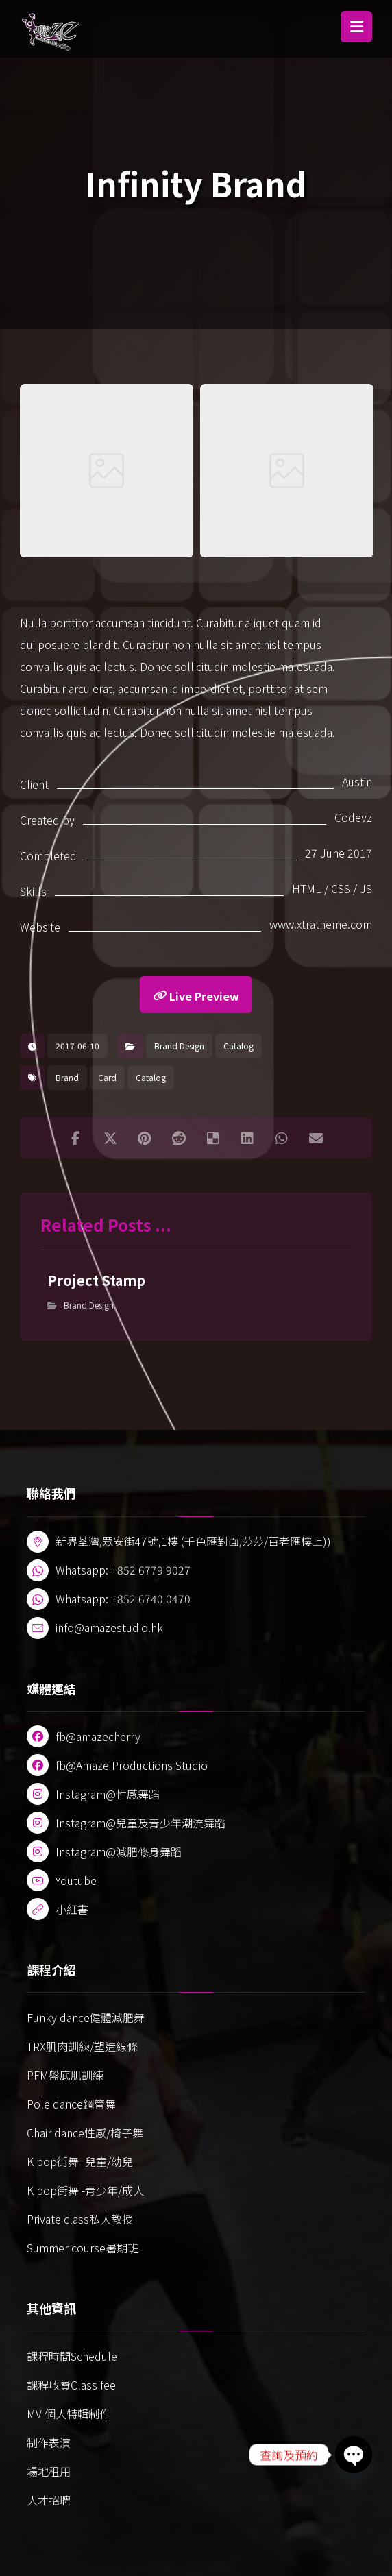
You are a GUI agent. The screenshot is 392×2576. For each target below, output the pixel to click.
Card (107, 1077)
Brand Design (179, 1046)
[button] (356, 26)
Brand (67, 1077)
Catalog (238, 1046)
